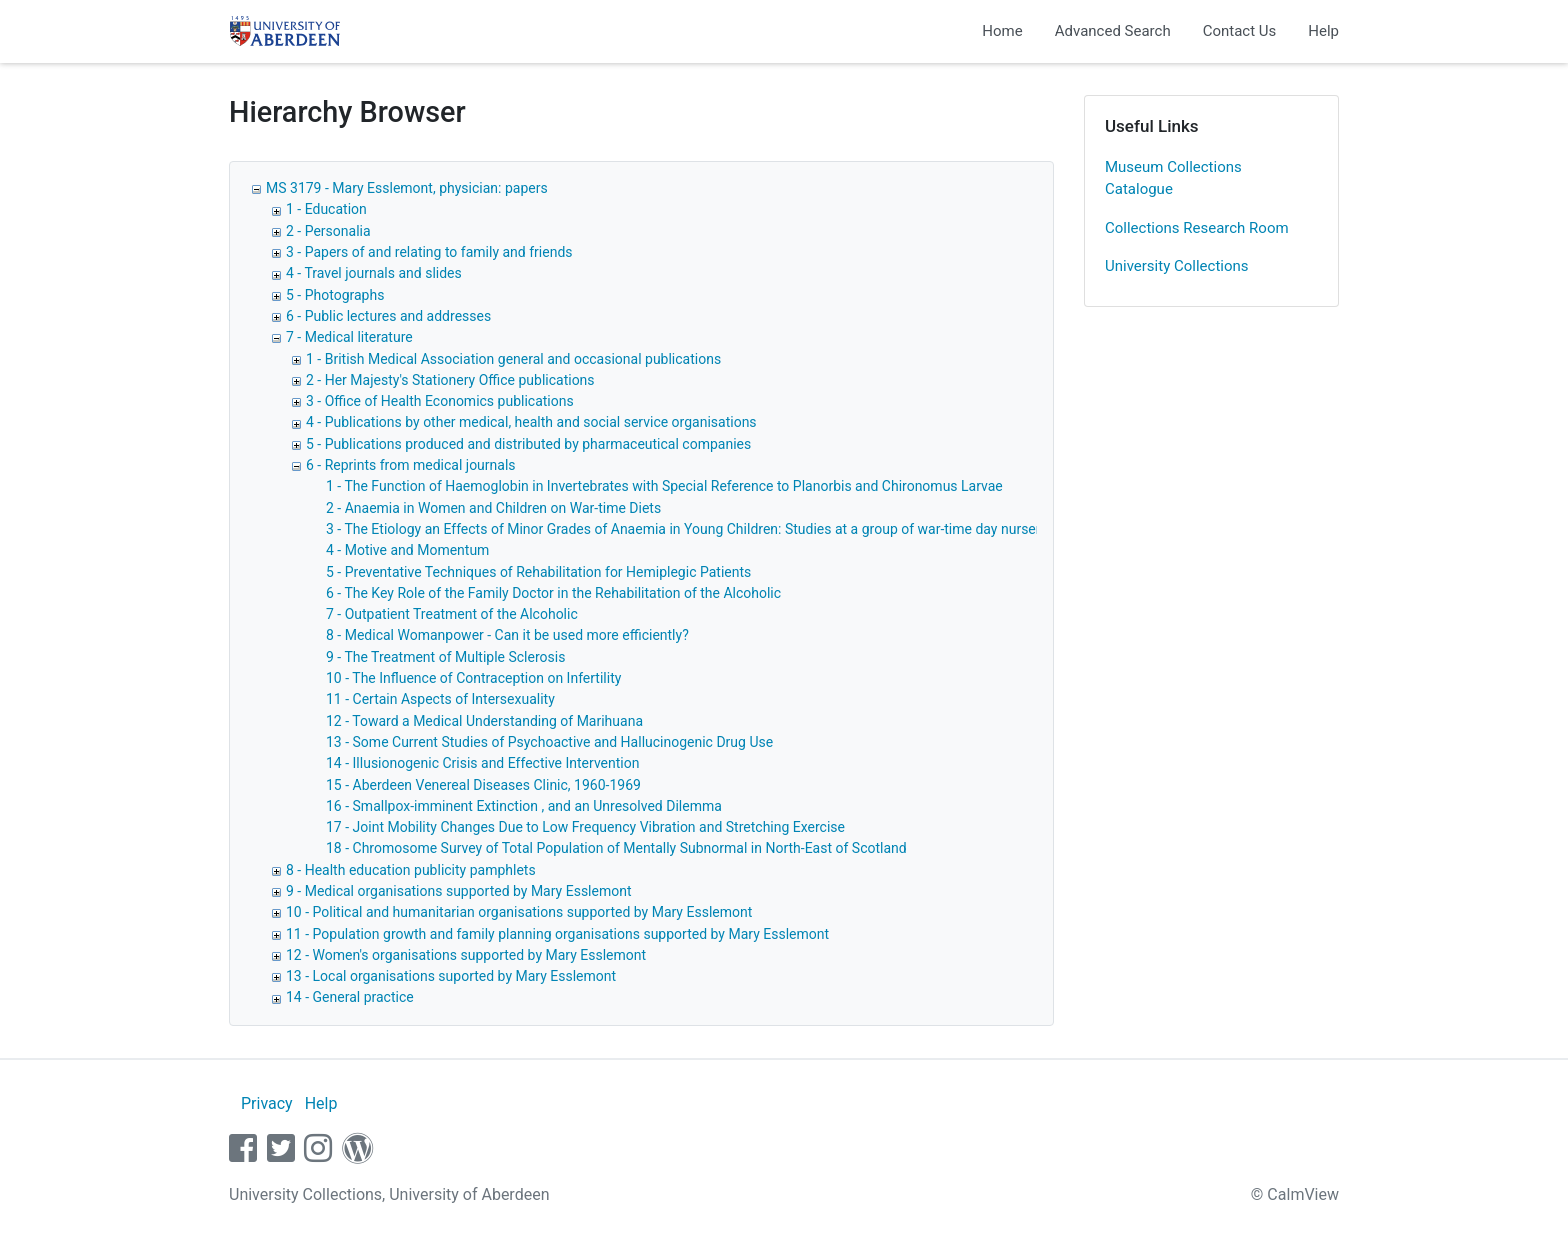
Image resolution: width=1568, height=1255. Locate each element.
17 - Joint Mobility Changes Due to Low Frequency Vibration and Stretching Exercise (585, 827)
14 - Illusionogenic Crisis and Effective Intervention (482, 763)
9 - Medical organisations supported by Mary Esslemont (459, 891)
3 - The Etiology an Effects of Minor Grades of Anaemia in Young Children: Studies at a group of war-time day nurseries (692, 529)
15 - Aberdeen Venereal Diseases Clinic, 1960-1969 (483, 785)
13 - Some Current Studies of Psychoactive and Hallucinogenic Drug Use (549, 742)
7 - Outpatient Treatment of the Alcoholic (452, 614)
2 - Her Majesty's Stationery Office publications (450, 380)
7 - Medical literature (349, 337)
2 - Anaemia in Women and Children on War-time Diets (493, 508)
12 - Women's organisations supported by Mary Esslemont (466, 955)
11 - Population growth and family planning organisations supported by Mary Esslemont (557, 934)
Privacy (267, 1103)
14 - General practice (350, 997)
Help (1323, 31)
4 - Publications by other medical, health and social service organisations (531, 422)
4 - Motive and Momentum (407, 550)
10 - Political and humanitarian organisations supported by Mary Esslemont (519, 912)
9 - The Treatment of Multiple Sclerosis (445, 657)
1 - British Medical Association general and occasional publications (513, 359)
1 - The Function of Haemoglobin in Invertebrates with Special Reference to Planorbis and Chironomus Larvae (664, 486)
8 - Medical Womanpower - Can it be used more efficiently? (507, 635)
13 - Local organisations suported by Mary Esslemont (451, 976)
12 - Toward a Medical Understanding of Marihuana (484, 721)
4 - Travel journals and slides (374, 273)
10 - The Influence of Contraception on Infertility (473, 678)
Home (1002, 31)
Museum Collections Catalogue (1173, 178)
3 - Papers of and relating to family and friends (429, 252)
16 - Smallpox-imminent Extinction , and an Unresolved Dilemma (524, 806)
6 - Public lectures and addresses (388, 316)
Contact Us (1240, 31)
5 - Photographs (335, 295)
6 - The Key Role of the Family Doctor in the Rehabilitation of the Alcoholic (553, 593)
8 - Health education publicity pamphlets (411, 870)
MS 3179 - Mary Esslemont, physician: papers (407, 188)
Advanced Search (1113, 31)
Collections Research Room (1197, 228)
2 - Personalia (328, 231)
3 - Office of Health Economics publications (440, 401)
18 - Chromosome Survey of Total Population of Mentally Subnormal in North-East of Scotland (616, 848)
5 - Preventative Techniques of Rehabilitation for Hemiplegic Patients (538, 572)
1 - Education (326, 209)
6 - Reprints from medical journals (411, 465)
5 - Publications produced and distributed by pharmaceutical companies (528, 444)
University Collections (1177, 266)
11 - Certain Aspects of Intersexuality (440, 699)
